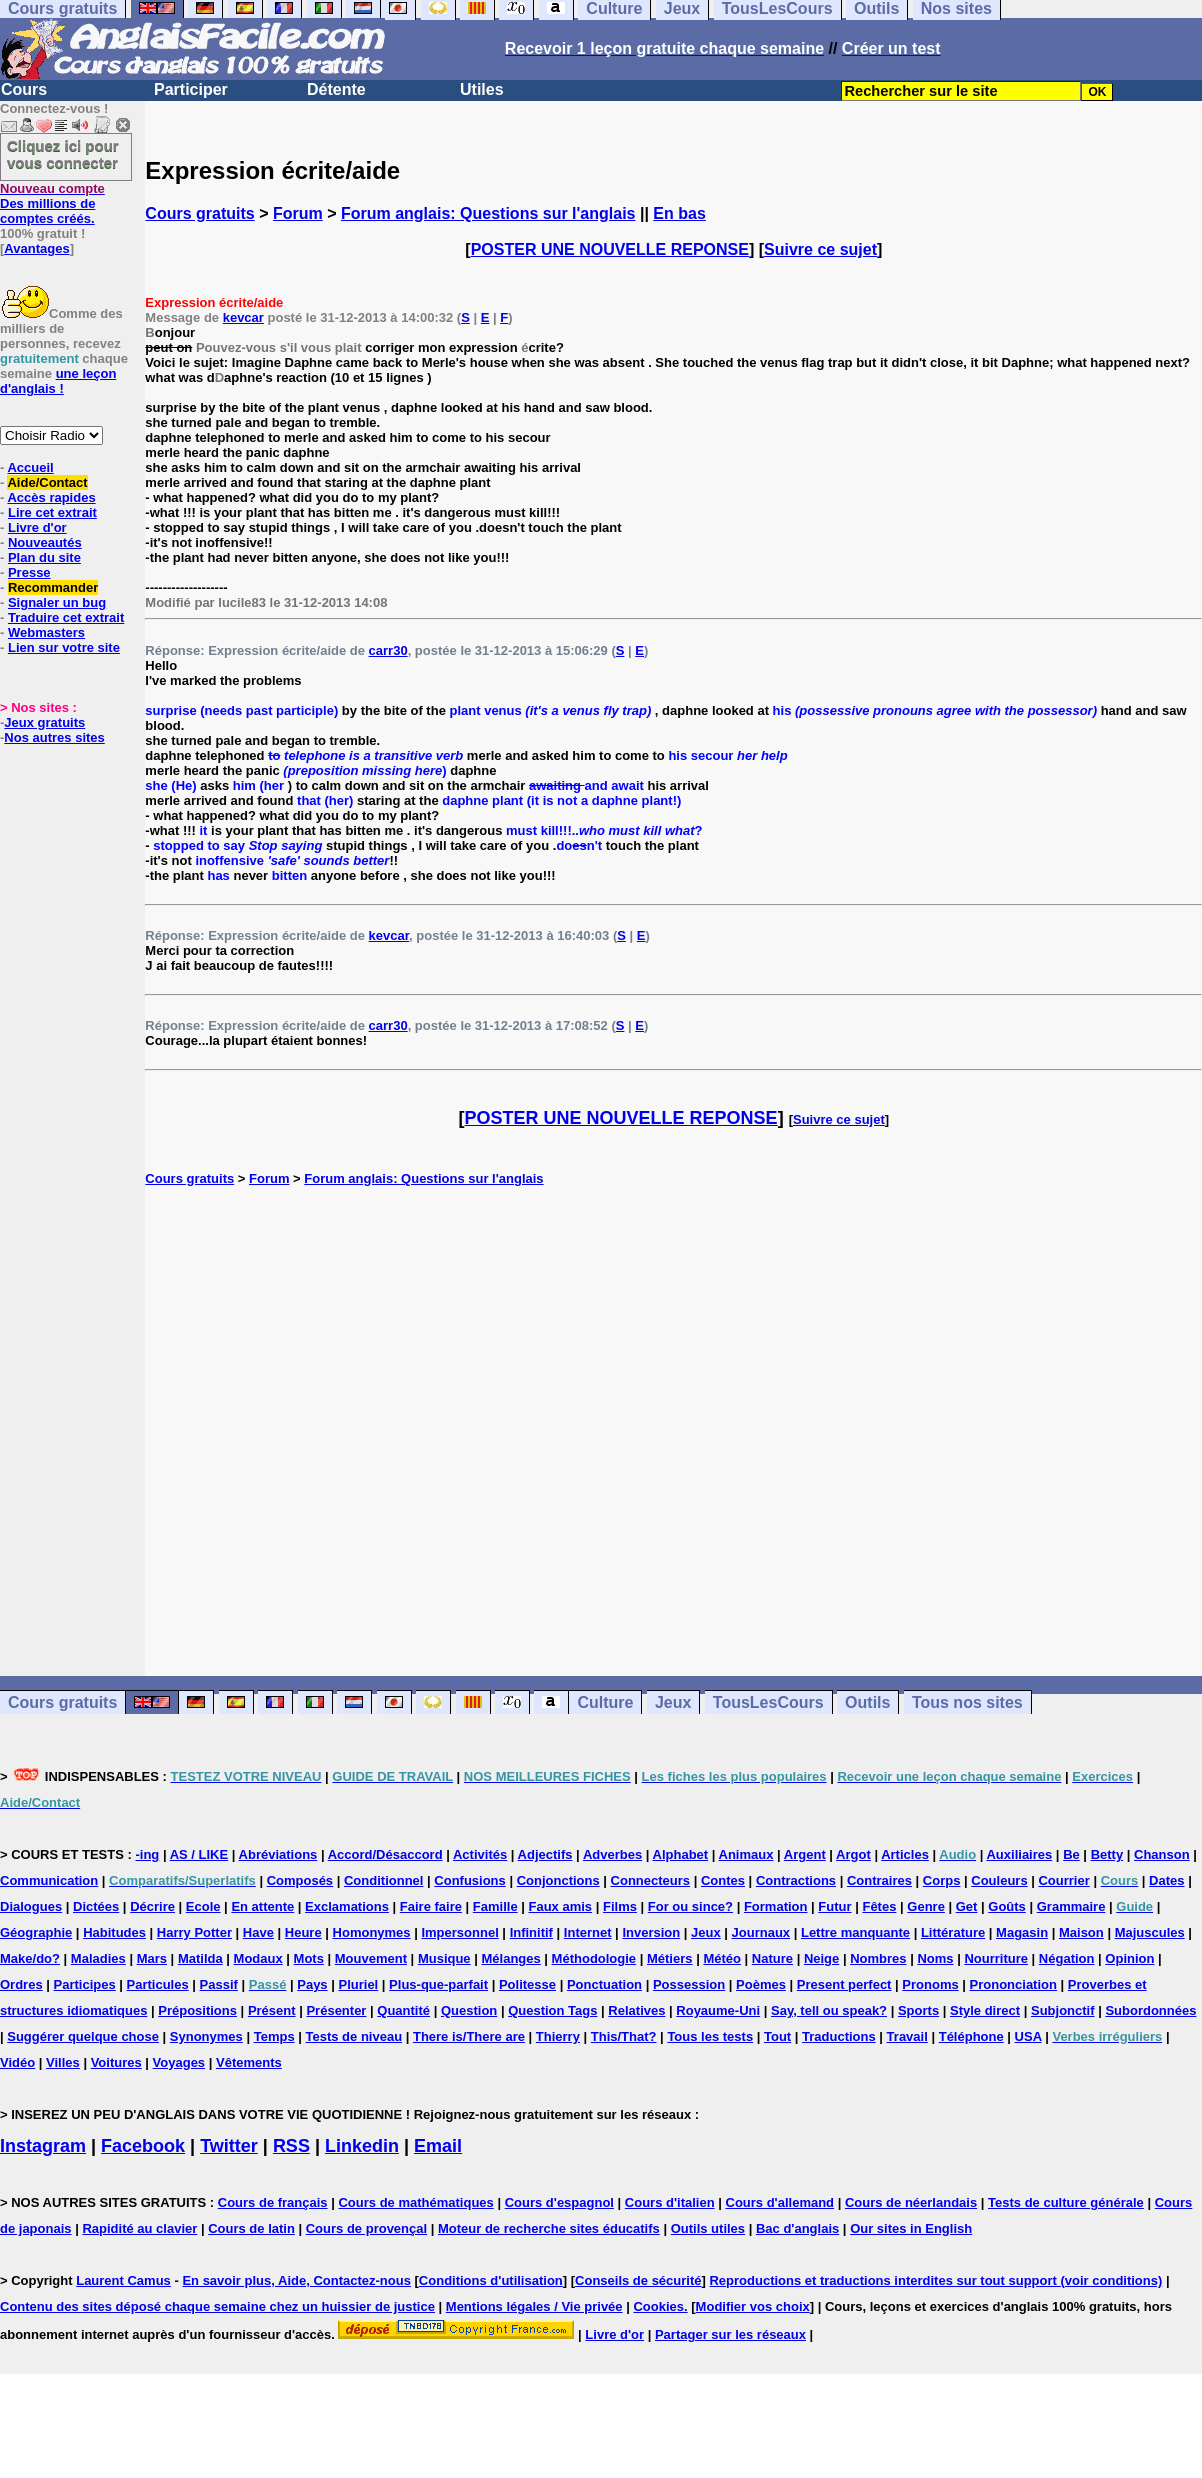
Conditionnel (383, 1880)
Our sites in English (911, 2228)
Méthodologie (594, 1958)
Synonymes (206, 2036)
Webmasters (46, 632)
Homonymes (372, 1932)
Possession (689, 1984)
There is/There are (469, 2036)
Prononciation (1013, 1984)
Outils (867, 1702)
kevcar (243, 317)
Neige (821, 1958)
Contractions (796, 1880)
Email (438, 2146)
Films (620, 1906)
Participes (85, 1984)
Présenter (336, 2010)
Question (469, 2010)
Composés (300, 1880)
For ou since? (690, 1906)
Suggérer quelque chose (83, 2036)
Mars (152, 1958)
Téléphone (971, 2036)
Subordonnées (1150, 2010)
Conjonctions (558, 1880)
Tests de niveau (354, 2036)
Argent (805, 1854)
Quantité (403, 2010)
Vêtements (249, 2062)
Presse (29, 572)
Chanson (1162, 1854)
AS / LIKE (199, 1854)
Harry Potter (194, 1932)
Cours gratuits (199, 213)
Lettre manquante (855, 1932)
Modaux (258, 1958)
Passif (219, 1984)
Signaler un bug (57, 602)
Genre (926, 1906)
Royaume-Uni (718, 2010)
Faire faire (431, 1906)
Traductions (839, 2036)
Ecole (203, 1906)
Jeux (673, 1702)
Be (1071, 1854)
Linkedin (362, 2146)
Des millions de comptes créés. (52, 203)
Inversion (651, 1932)
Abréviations (278, 1854)
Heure (303, 1932)
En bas (679, 213)
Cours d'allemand (780, 2202)
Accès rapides (51, 497)
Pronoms (930, 1984)
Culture (605, 1702)
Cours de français (273, 2202)
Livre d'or (37, 527)
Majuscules (1150, 1932)
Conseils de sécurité (638, 2280)
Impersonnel (459, 1932)
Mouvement (371, 1958)
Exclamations (347, 1906)
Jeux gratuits (44, 722)
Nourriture (996, 1958)
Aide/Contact (47, 482)
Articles (905, 1854)
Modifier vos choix (753, 2306)
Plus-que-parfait (438, 1984)
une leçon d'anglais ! (58, 381)
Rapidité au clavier (139, 2228)
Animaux (746, 1854)
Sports (918, 2010)
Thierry (558, 2036)
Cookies (658, 2306)
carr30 (388, 650)
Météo (722, 1958)
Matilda (200, 1958)
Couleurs (999, 1880)
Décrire (152, 1906)
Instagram (43, 2146)
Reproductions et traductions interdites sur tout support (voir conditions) (935, 2280)
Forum (298, 213)
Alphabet (681, 1854)
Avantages (36, 248)
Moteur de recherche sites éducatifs (549, 2228)
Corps (942, 1880)
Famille (495, 1906)
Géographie (36, 1932)
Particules (158, 1984)
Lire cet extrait (52, 512)
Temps (274, 2036)
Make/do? (30, 1958)
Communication (49, 1880)
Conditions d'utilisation (491, 2280)
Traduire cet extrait (66, 617)
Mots (309, 1958)
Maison (1081, 1932)
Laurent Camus (123, 2280)
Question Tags (552, 2010)
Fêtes (879, 1906)
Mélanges (510, 1958)
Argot (853, 1854)
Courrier (1063, 1880)
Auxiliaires (1019, 1854)
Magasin (1022, 1932)
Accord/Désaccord (385, 1854)
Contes (723, 1880)
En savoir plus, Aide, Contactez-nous (296, 2280)
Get (967, 1906)
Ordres (21, 1984)
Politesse (527, 1984)
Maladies (98, 1958)
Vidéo (17, 2062)
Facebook (143, 2146)
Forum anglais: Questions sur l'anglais (488, 213)
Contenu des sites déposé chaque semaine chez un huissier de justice (217, 2306)
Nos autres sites (54, 737)
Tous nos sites (967, 1702)
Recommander (53, 587)
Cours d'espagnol (559, 2202)
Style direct (985, 2010)
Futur (834, 1906)
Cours (24, 89)
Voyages (179, 2062)
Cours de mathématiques (415, 2202)
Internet (588, 1932)
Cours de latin (251, 2228)
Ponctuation (604, 1984)
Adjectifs (545, 1854)
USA (1028, 2036)
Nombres (878, 1958)
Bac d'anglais (797, 2228)
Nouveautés (45, 542)
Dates (1166, 1880)
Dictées (96, 1906)
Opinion (1129, 1958)
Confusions (470, 1880)
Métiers (670, 1958)
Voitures (116, 2062)
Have (258, 1932)
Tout (777, 2036)
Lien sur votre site (64, 647)
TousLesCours (768, 1702)
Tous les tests (710, 2036)
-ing (147, 1854)
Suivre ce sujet (820, 249)
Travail (907, 2036)
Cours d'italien (670, 2202)
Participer (191, 89)
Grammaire (1071, 1906)
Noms (935, 1958)
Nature (772, 1958)
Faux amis (561, 1906)
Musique (444, 1958)
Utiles (482, 89)
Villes (63, 2062)
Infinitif (531, 1932)
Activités (480, 1854)
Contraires (879, 1880)
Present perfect (844, 1984)
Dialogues (31, 1906)
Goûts (1007, 1906)
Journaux (761, 1932)
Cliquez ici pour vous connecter (63, 154)
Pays (312, 1984)
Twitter (229, 2146)
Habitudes (114, 1932)
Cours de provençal (366, 2228)
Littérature (953, 1932)
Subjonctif (1063, 2010)
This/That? (624, 2036)
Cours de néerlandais (911, 2202)
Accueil (30, 467)
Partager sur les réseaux (730, 2334)
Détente (336, 89)
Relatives (636, 2010)
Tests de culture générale (1066, 2202)
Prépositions (197, 2010)
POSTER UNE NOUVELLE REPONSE (610, 249)
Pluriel (358, 1984)
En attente (262, 1906)
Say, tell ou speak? (829, 2010)
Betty (1107, 1854)
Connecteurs (650, 1880)
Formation (776, 1906)
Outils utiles (708, 2228)
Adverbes (612, 1854)
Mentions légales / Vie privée (534, 2306)
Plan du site (44, 557)
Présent (272, 2010)
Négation (1067, 1958)
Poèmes (761, 1984)
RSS (291, 2146)
